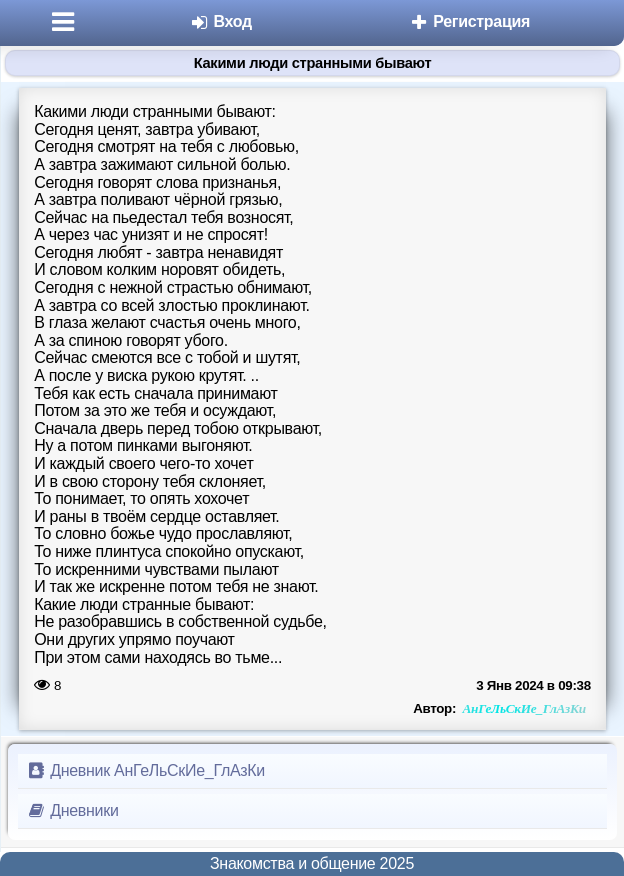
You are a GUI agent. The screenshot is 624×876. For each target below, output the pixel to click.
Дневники (72, 810)
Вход (220, 21)
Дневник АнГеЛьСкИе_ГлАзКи (145, 770)
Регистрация (469, 21)
